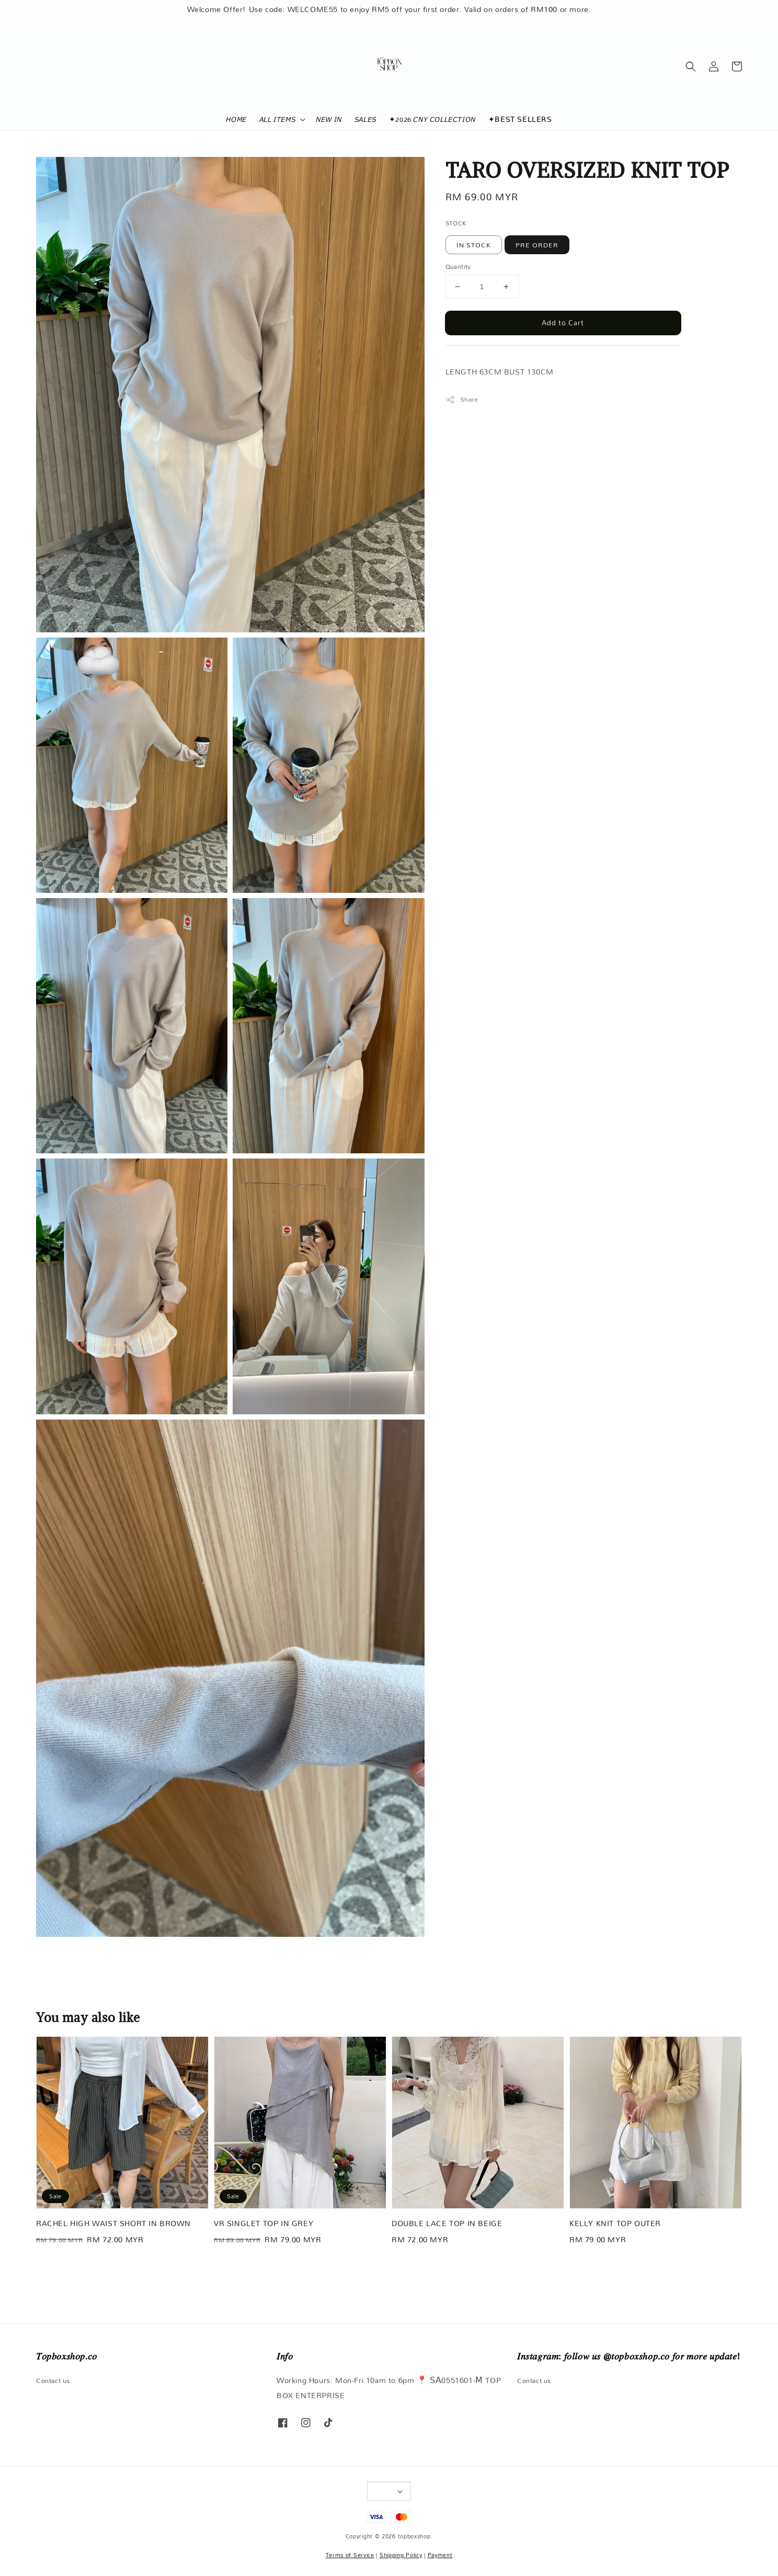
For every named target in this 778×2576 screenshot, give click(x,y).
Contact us (53, 2381)
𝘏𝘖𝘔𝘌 (236, 119)
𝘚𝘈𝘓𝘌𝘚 (365, 119)
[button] (690, 66)
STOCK (455, 223)
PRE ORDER (537, 245)
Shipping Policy (401, 2555)
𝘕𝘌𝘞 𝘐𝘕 (329, 119)
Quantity (458, 267)
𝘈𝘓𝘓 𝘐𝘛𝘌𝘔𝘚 (277, 119)
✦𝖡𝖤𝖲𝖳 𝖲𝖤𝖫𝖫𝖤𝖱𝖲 (520, 119)
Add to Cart (563, 322)
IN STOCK (473, 245)
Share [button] (461, 399)
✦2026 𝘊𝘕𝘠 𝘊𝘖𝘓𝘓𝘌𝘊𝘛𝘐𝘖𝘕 (432, 119)
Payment (440, 2555)
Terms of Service (350, 2555)
